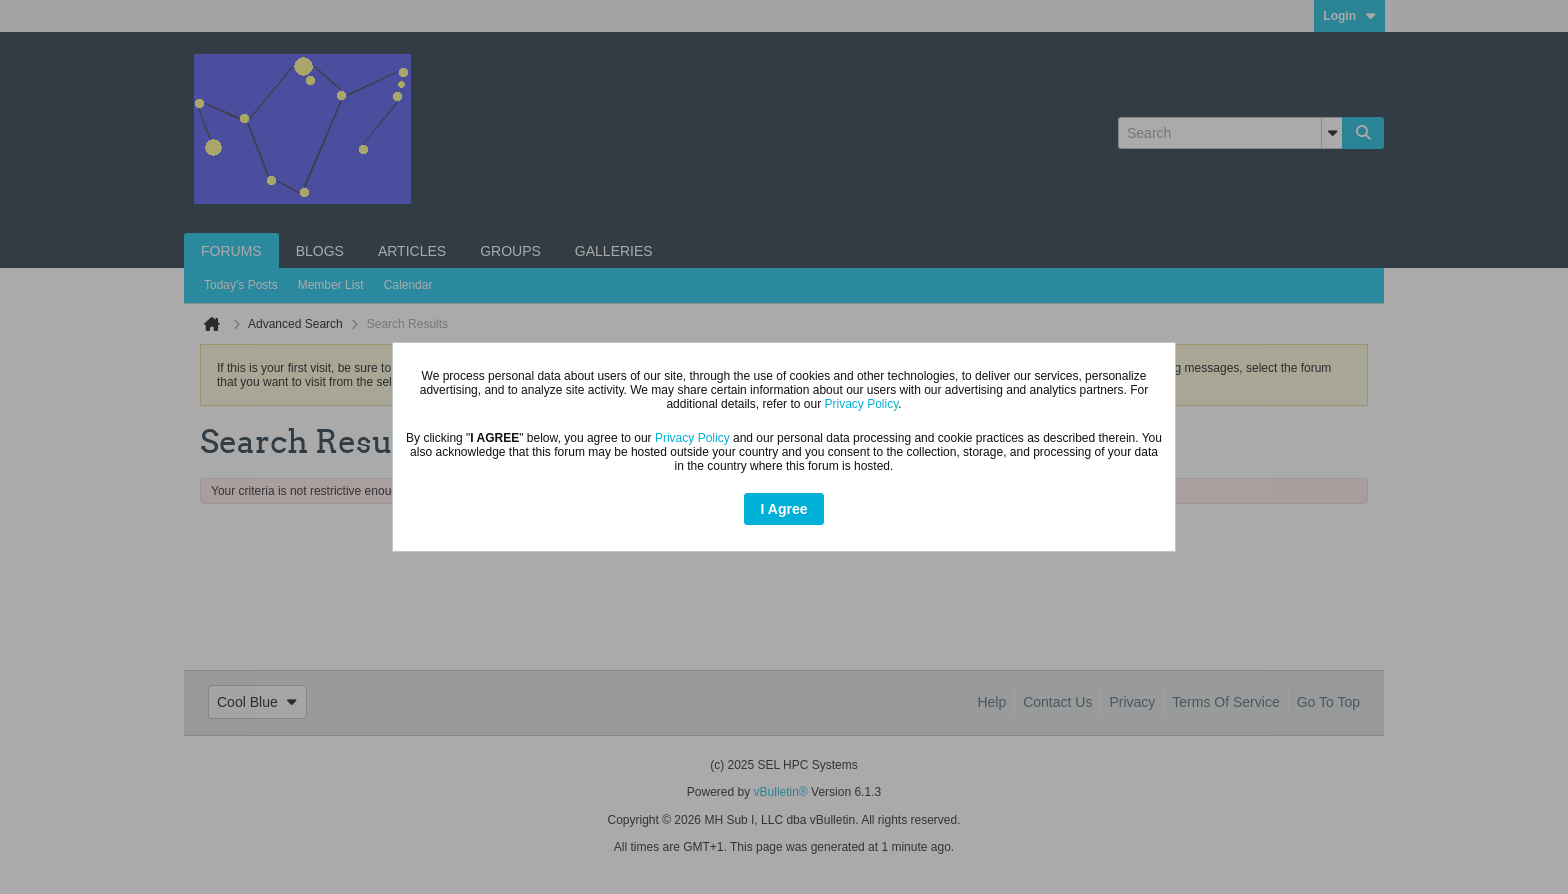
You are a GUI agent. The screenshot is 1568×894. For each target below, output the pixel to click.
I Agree (784, 509)
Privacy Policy (861, 404)
